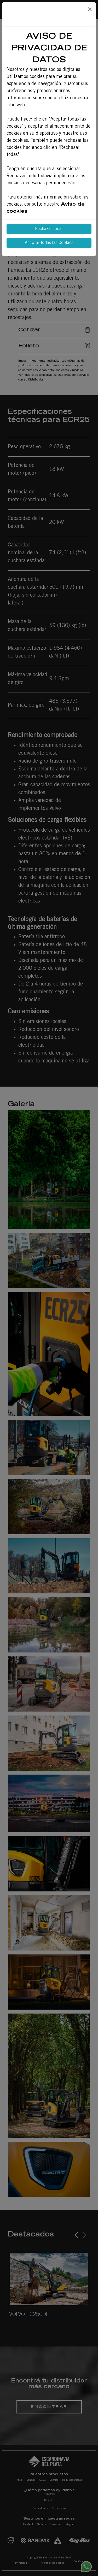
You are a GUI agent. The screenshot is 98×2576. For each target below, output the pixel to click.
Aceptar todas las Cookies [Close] (49, 243)
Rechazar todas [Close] (49, 229)
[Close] (90, 9)
